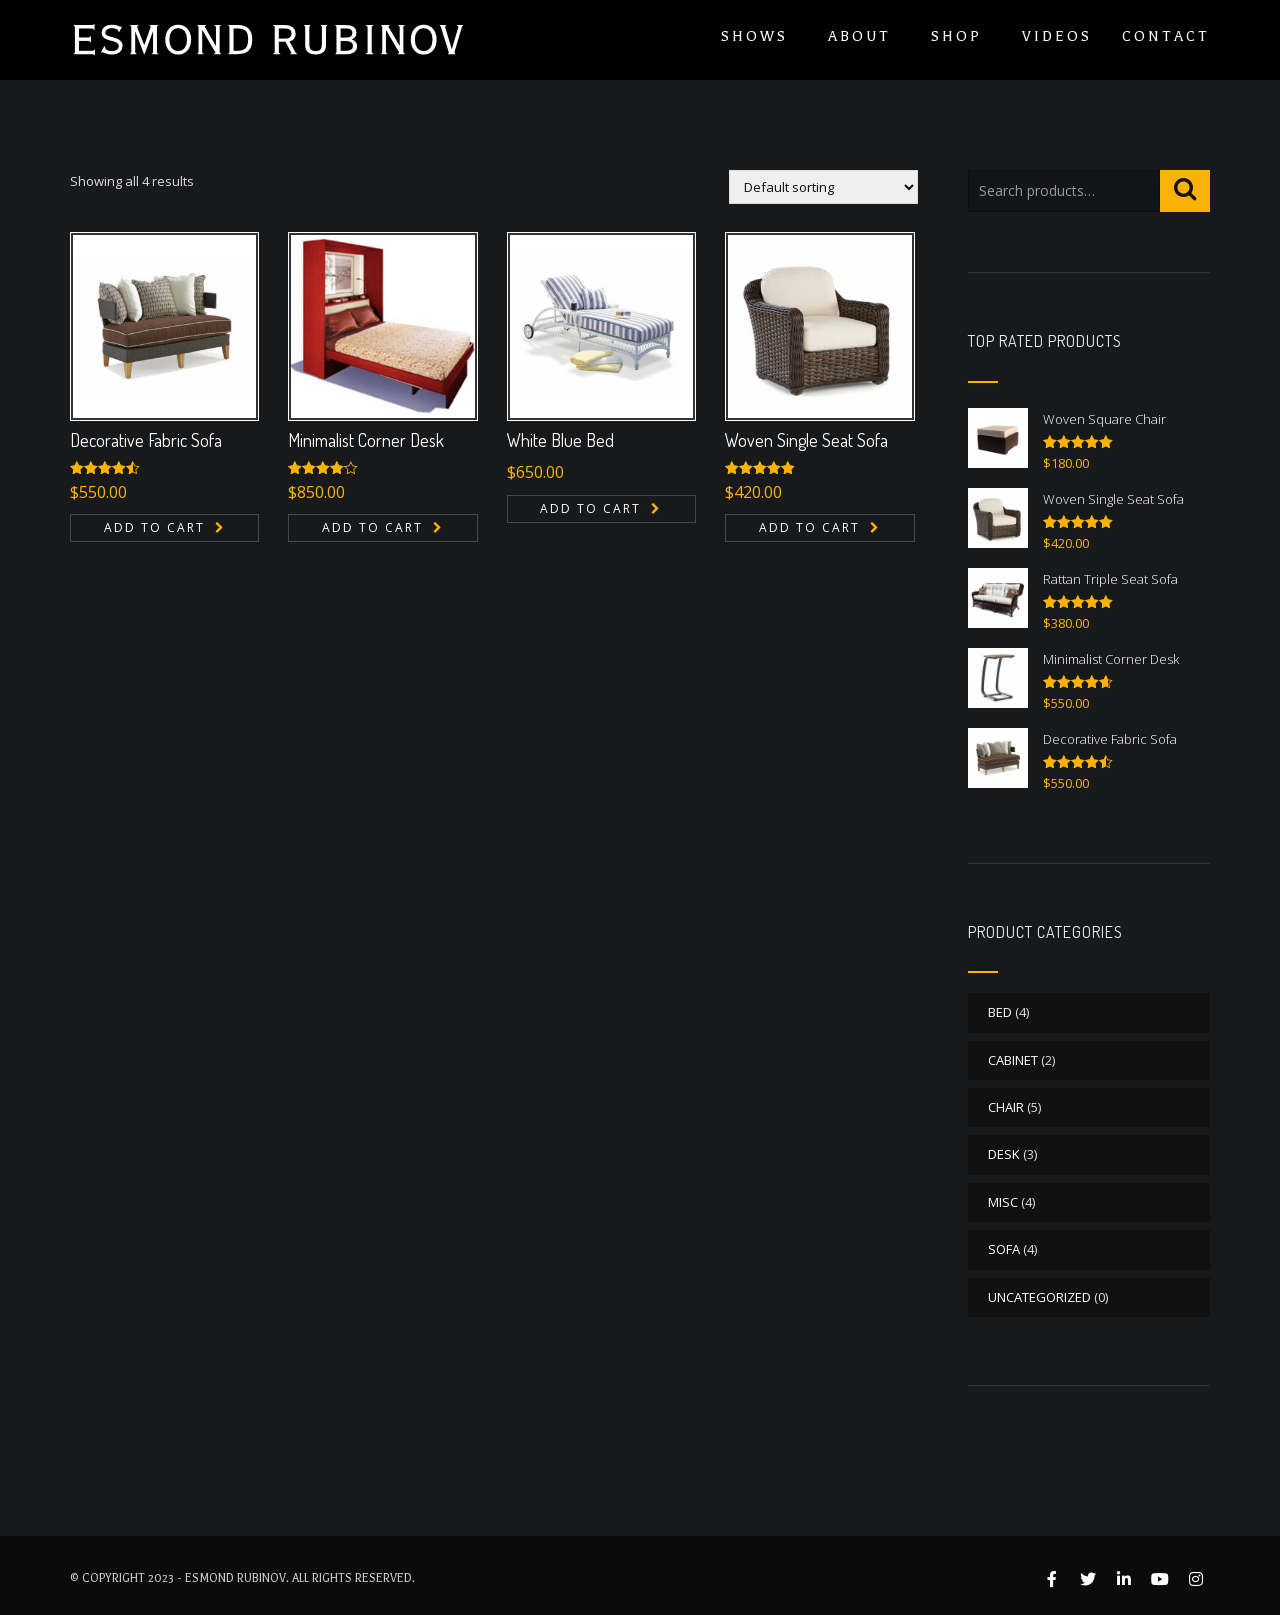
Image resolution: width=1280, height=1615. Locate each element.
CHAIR (1006, 1107)
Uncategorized (1039, 1297)
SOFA (1004, 1249)
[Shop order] (823, 187)
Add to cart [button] (154, 527)
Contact (1166, 36)
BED (1000, 1012)
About (859, 36)
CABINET (1013, 1060)
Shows (754, 36)
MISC (1003, 1202)
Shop (956, 36)
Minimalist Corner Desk (366, 440)
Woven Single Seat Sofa (806, 440)
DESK (1004, 1154)
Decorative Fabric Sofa (146, 440)
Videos (1057, 36)
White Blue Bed (560, 440)
